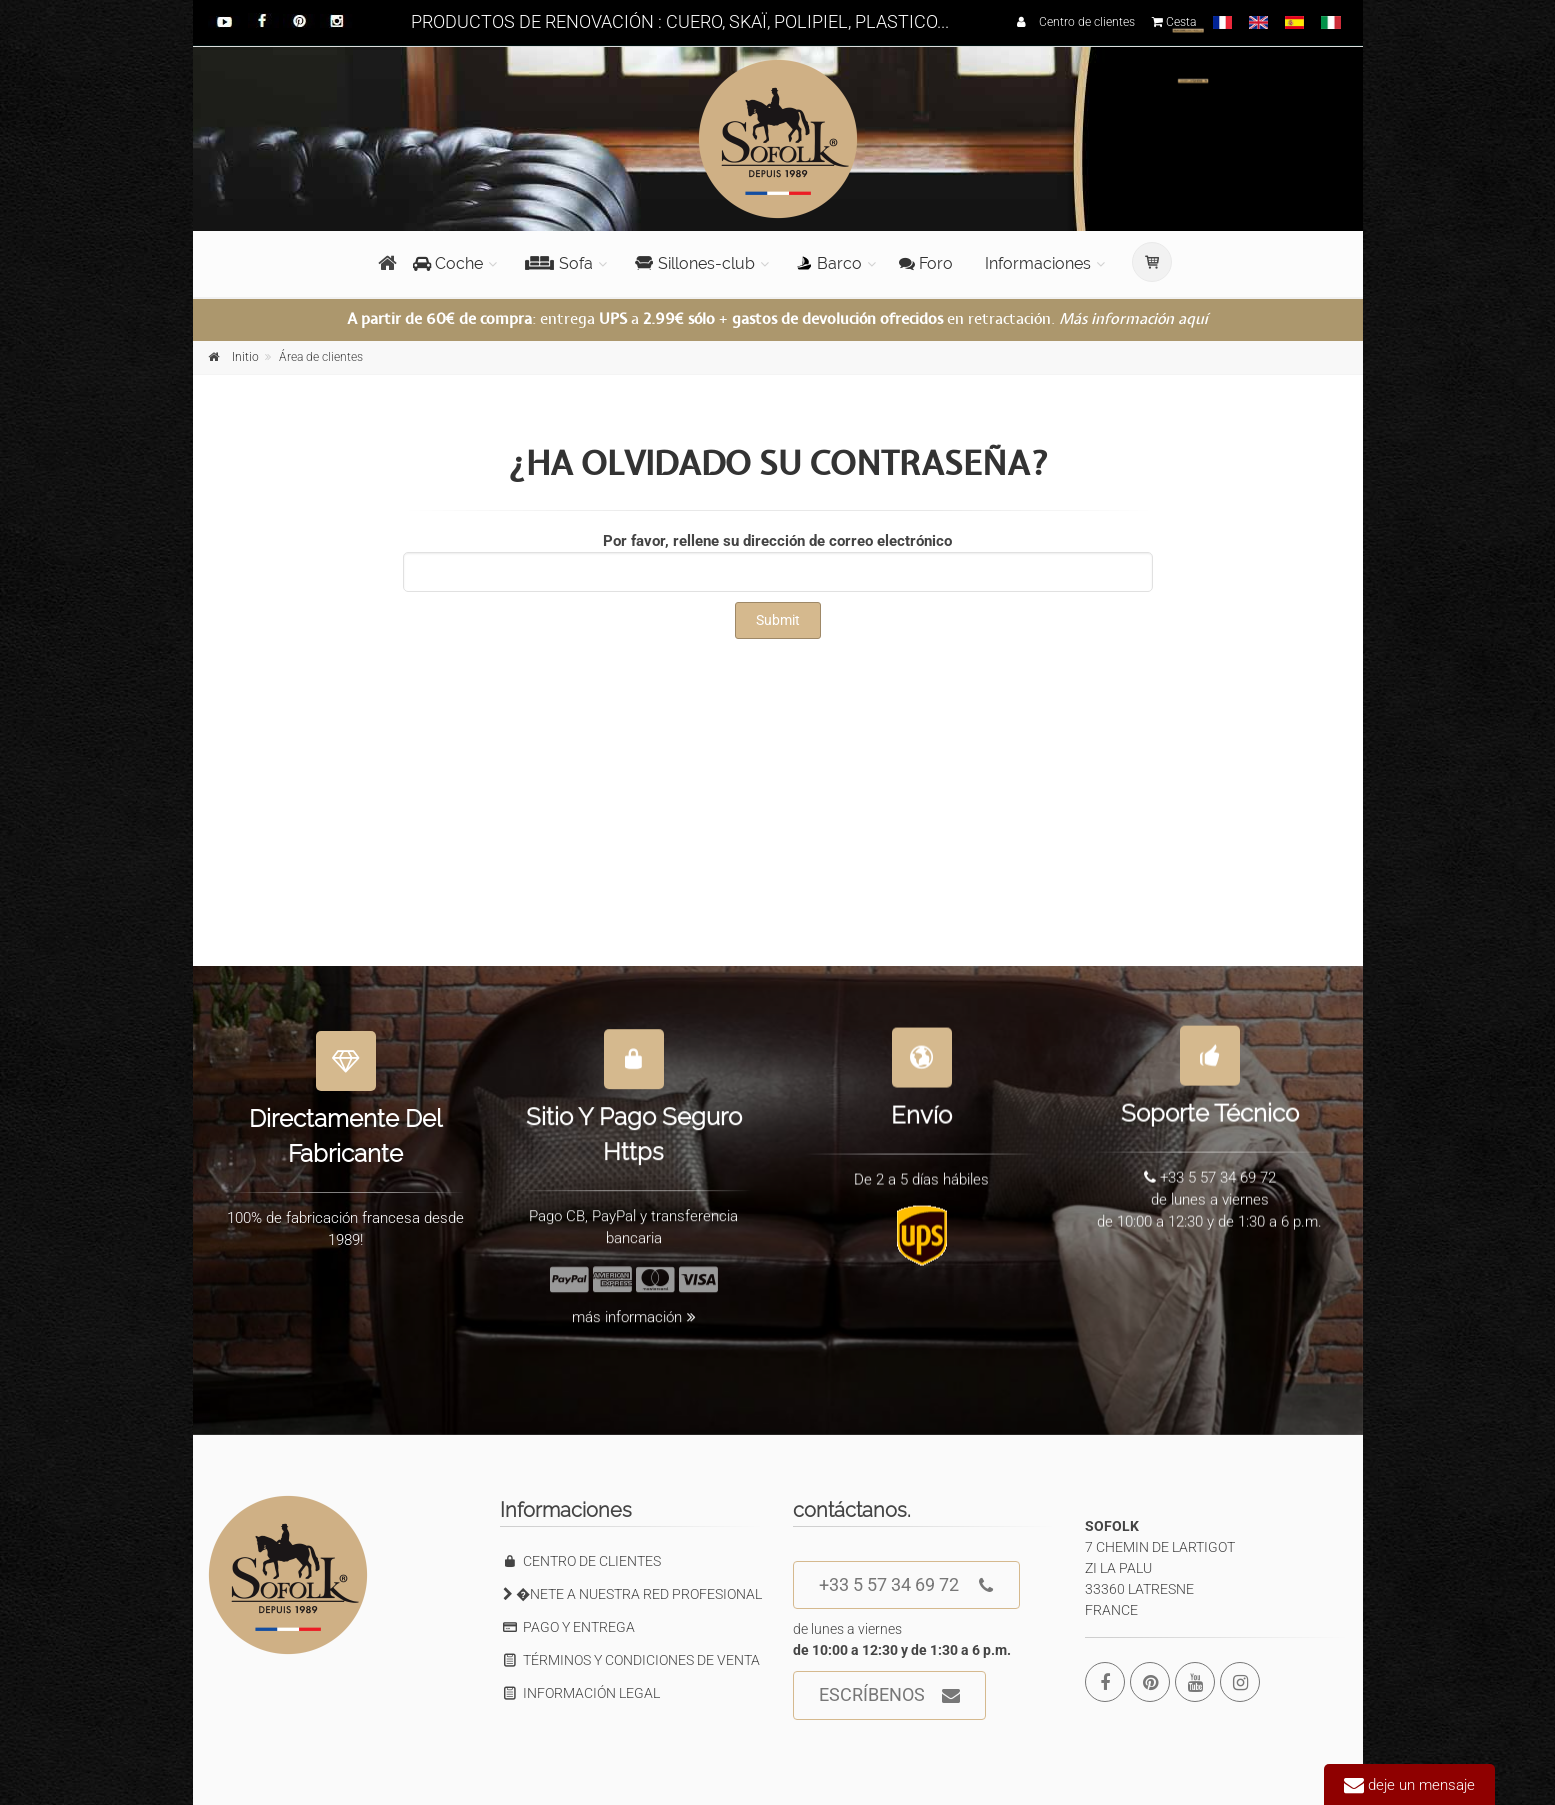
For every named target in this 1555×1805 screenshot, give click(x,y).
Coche (448, 263)
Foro (926, 263)
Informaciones (1038, 263)
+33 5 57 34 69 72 (906, 1585)
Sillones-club (695, 263)
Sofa (559, 263)
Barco (829, 263)
